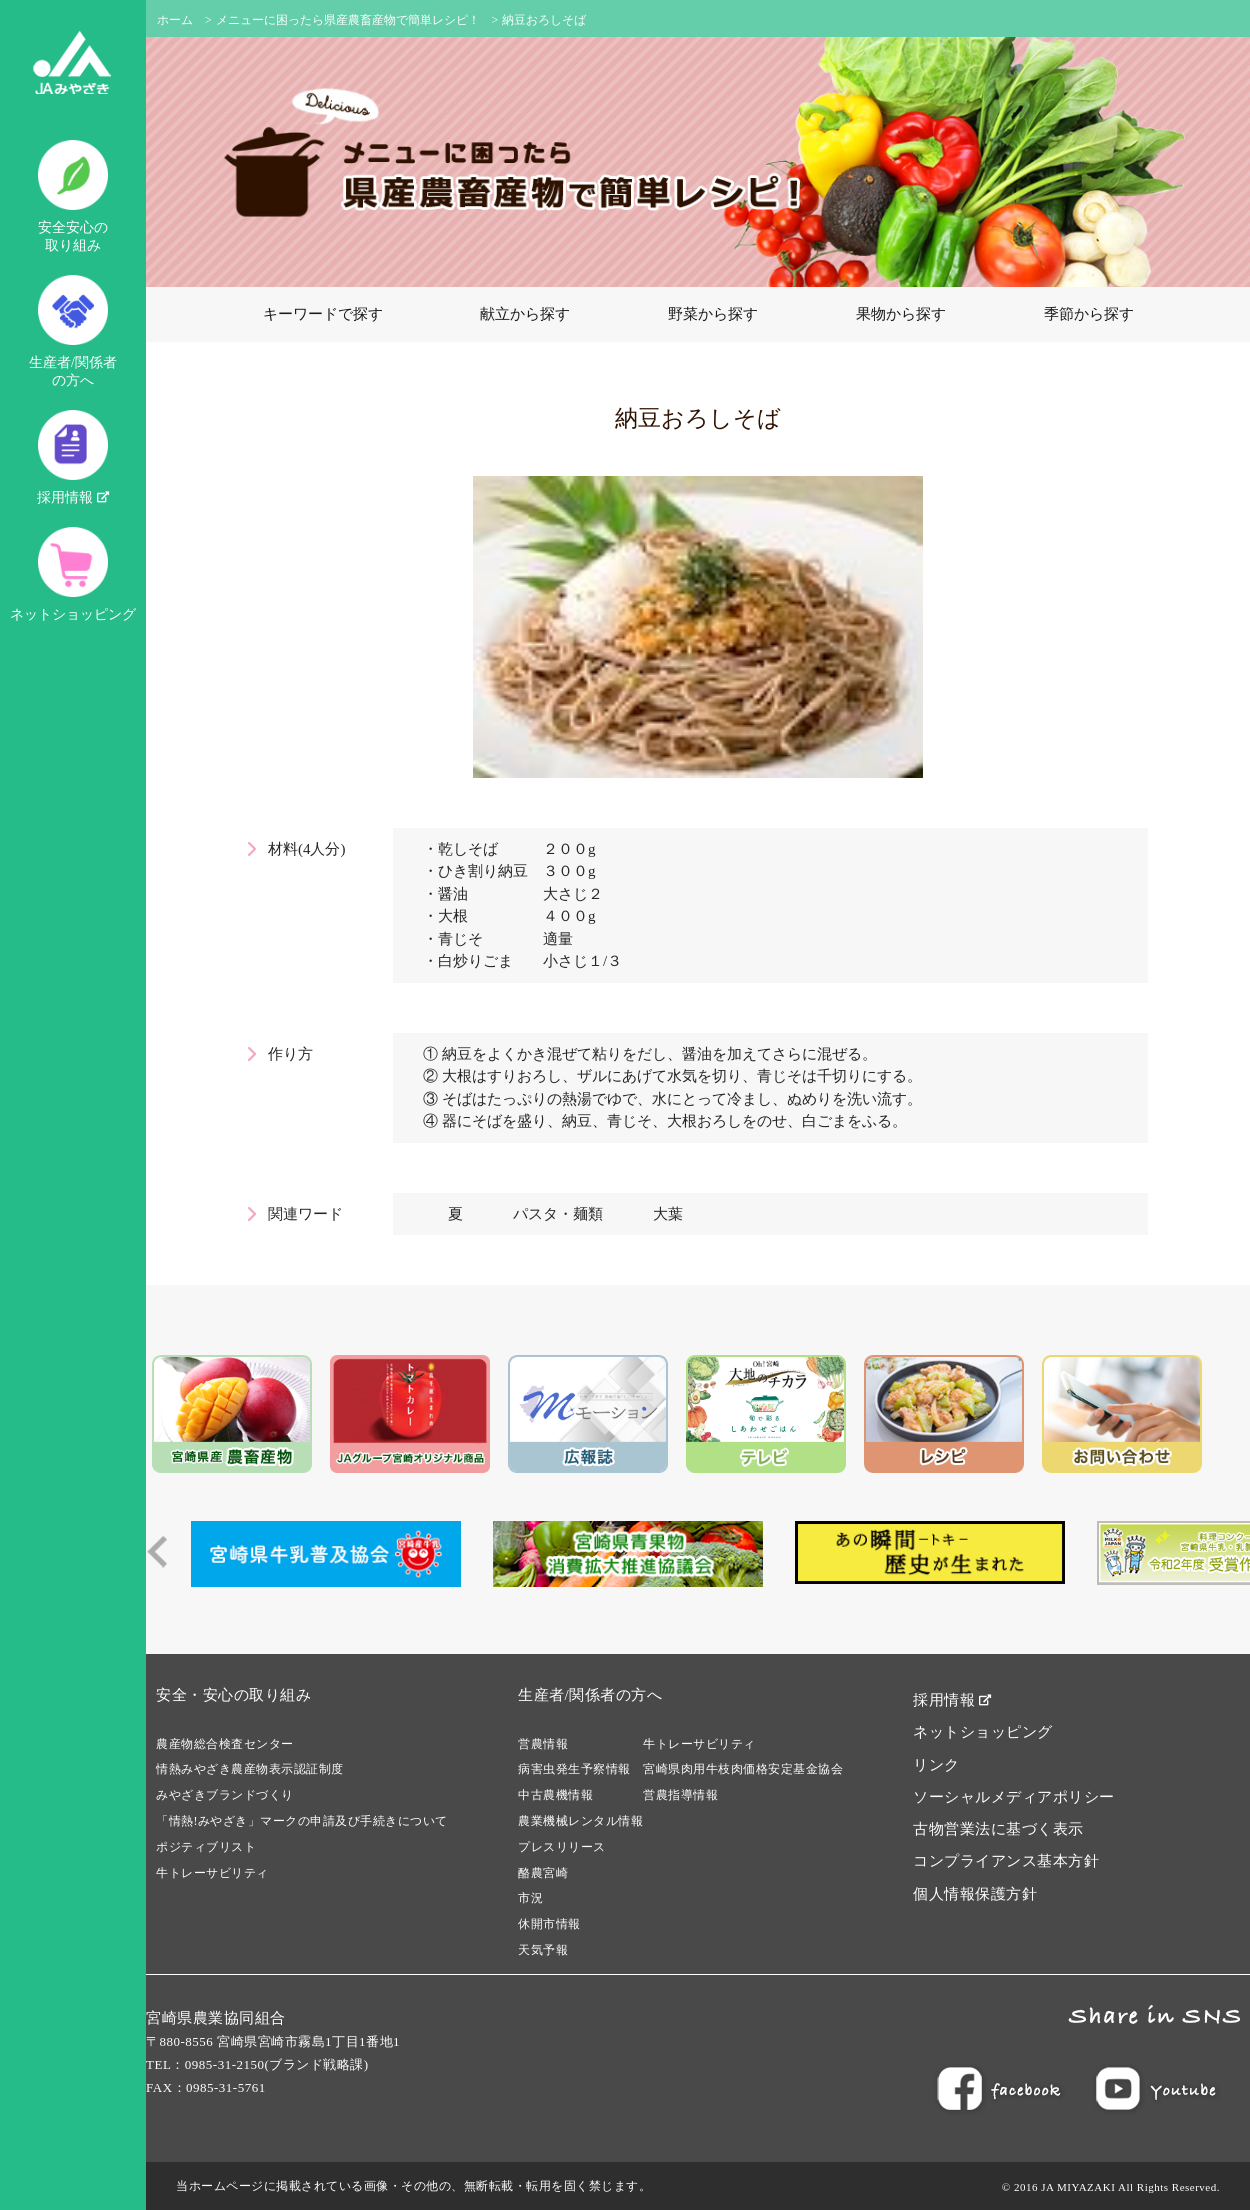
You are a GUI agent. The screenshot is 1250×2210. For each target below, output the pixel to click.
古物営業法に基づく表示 (998, 1829)
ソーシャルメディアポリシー (1014, 1797)
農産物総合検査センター (225, 1744)
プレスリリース (562, 1847)
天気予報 (543, 1950)
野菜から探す (713, 314)
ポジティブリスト (206, 1847)
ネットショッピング (73, 574)
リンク (936, 1765)
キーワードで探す (323, 314)
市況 (530, 1898)
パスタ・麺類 (558, 1214)
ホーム (175, 20)
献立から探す (525, 314)
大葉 (668, 1214)
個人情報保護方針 (975, 1894)
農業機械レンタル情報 (580, 1821)
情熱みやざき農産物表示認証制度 (250, 1769)
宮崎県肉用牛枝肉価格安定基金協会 (743, 1769)
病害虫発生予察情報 (574, 1769)
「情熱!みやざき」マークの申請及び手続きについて (302, 1821)
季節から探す (1089, 314)
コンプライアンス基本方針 (1006, 1861)
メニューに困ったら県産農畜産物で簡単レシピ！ (348, 20)
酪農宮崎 (543, 1873)
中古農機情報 (555, 1795)
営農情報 (543, 1744)
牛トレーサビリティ (212, 1873)
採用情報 (73, 457)
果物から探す (901, 314)
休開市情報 (549, 1924)
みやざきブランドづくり (225, 1795)
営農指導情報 (680, 1795)
